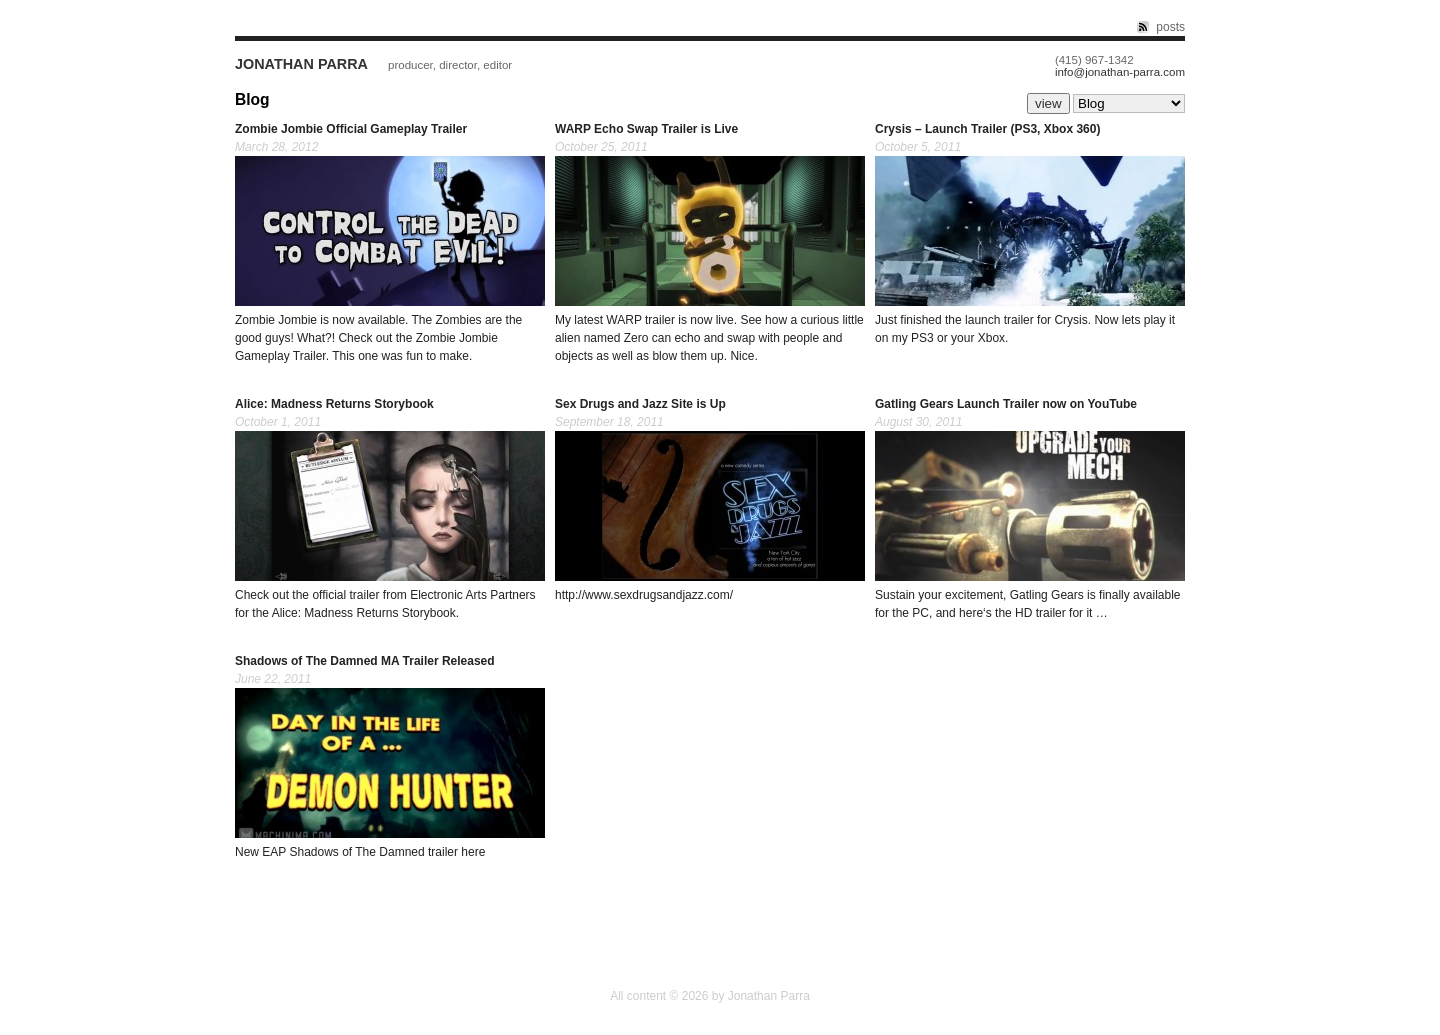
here (971, 613)
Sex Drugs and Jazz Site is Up (640, 404)
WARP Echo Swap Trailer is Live (646, 129)
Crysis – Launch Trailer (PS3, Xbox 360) (987, 129)
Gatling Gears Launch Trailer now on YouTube (1006, 404)
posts (1170, 27)
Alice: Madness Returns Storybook (334, 404)
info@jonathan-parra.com (1120, 72)
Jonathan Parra (301, 64)
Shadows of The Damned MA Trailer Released (365, 661)
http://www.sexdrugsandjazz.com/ (644, 595)
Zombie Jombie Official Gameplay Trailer (351, 129)
